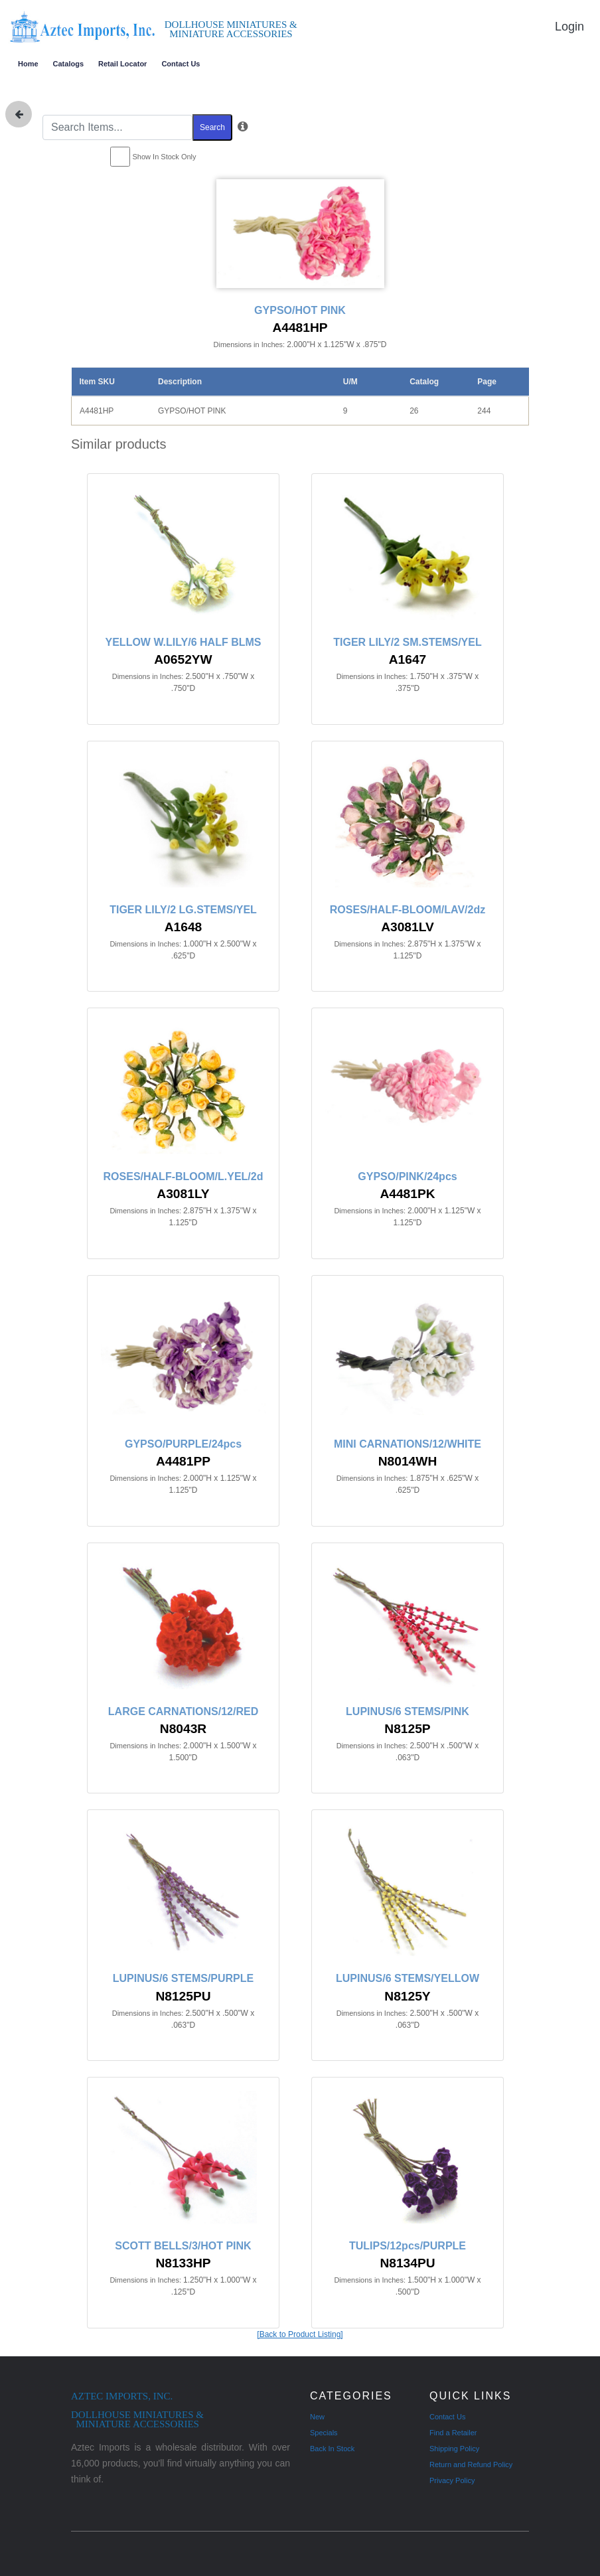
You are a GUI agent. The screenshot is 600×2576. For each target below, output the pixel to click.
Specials (324, 2433)
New (317, 2417)
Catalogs (68, 64)
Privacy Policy (452, 2480)
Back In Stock (332, 2449)
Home (28, 64)
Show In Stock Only (164, 157)
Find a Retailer (453, 2433)
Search (212, 127)
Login (569, 26)
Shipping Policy (454, 2449)
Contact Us (180, 64)
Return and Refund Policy (470, 2464)
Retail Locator (122, 64)
